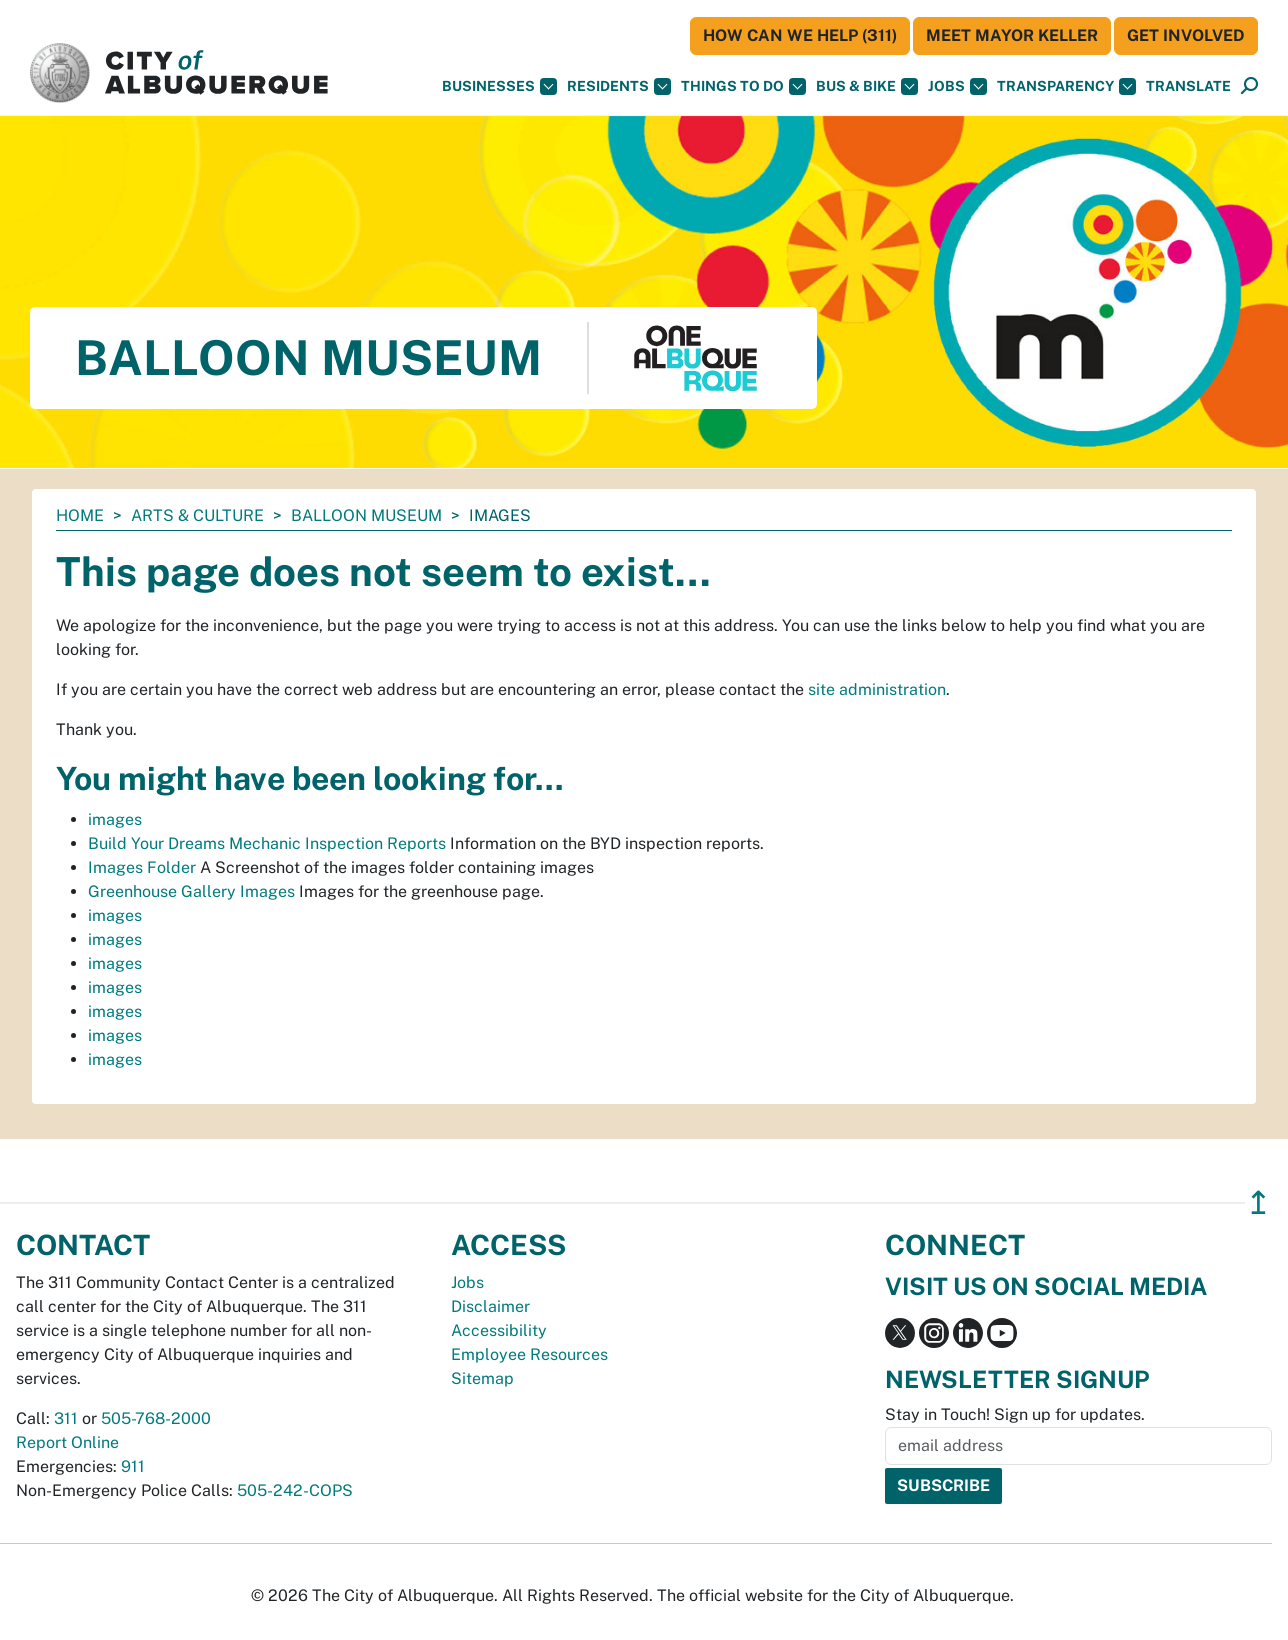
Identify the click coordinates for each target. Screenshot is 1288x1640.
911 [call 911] (133, 1466)
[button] (1188, 86)
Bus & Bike (867, 86)
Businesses (499, 86)
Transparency (1066, 86)
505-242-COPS (295, 1490)
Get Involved (1186, 35)
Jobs (957, 86)
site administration (877, 689)
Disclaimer (490, 1306)
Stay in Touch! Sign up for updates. (1015, 1414)
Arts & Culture (197, 515)
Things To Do (743, 86)
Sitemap (482, 1378)
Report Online (67, 1442)
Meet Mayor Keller (1012, 35)
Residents (619, 86)
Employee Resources (529, 1354)
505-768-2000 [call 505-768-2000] (156, 1418)
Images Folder (142, 867)
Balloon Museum (366, 515)
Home (80, 515)
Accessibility (499, 1330)
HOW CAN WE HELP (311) (800, 35)
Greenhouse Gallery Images (191, 891)
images (115, 819)
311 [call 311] (66, 1418)
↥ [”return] (1258, 1202)
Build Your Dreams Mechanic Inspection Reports (267, 843)
